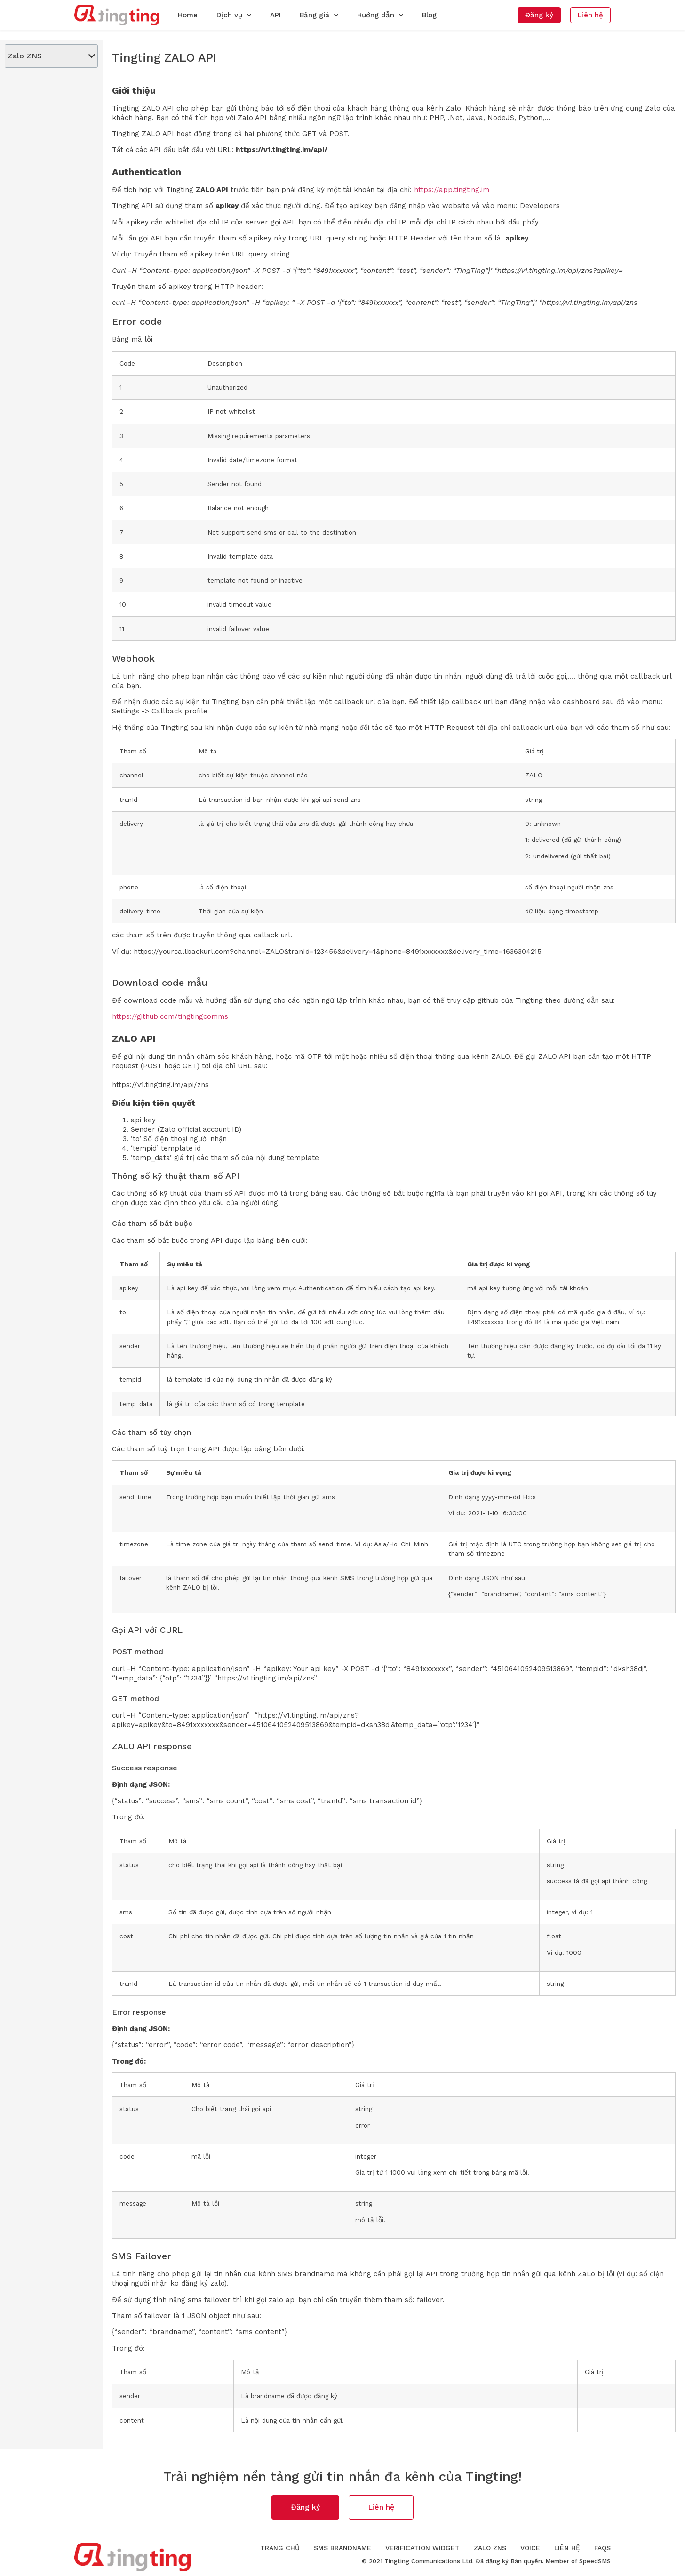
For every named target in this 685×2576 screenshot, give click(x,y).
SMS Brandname (342, 2548)
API (275, 15)
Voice (530, 2548)
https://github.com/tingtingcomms (170, 1016)
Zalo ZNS (490, 2548)
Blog (429, 15)
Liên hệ (567, 2548)
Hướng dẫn (380, 15)
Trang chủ (280, 2548)
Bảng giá (319, 15)
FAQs (602, 2548)
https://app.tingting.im (451, 189)
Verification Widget (422, 2548)
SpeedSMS (595, 2561)
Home (188, 15)
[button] (539, 15)
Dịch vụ (233, 15)
